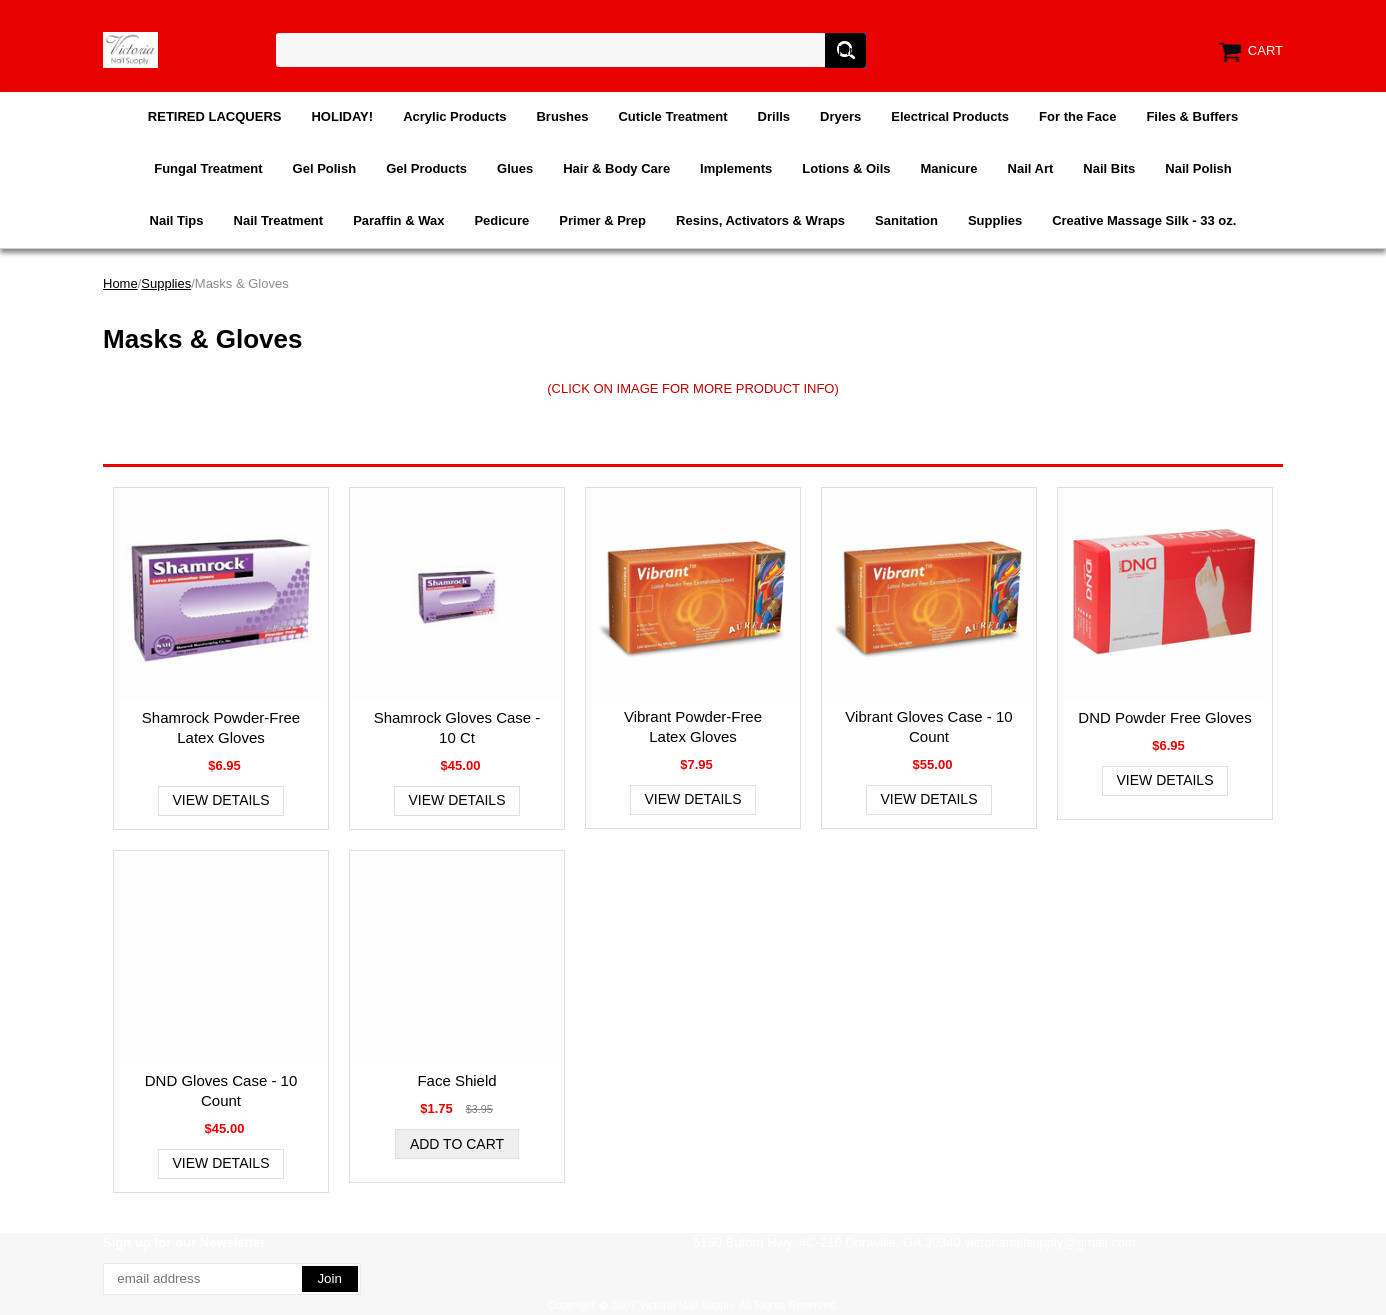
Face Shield (456, 1080)
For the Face (1077, 116)
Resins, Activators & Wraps (760, 220)
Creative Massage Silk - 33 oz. (1144, 220)
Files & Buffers (1192, 116)
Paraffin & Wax (398, 220)
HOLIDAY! (342, 116)
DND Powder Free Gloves (1164, 717)
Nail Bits (1109, 168)
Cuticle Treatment (672, 116)
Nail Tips (177, 220)
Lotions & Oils (846, 168)
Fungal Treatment (208, 168)
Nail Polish (1198, 168)
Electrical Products (950, 116)
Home (120, 283)
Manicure (948, 168)
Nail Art (1031, 168)
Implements (736, 168)
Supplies (995, 220)
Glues (515, 168)
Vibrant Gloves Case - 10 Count (928, 726)
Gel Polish (325, 168)
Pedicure (501, 220)
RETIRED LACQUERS (215, 116)
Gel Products (426, 168)
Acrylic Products (454, 116)
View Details (221, 800)
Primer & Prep (602, 220)
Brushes (562, 116)
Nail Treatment (279, 220)
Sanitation (906, 220)
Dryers (840, 116)
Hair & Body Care (616, 168)
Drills (774, 116)
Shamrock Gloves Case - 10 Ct (457, 727)
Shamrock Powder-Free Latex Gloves (221, 727)
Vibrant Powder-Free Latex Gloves (693, 726)
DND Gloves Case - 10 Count (221, 1090)
